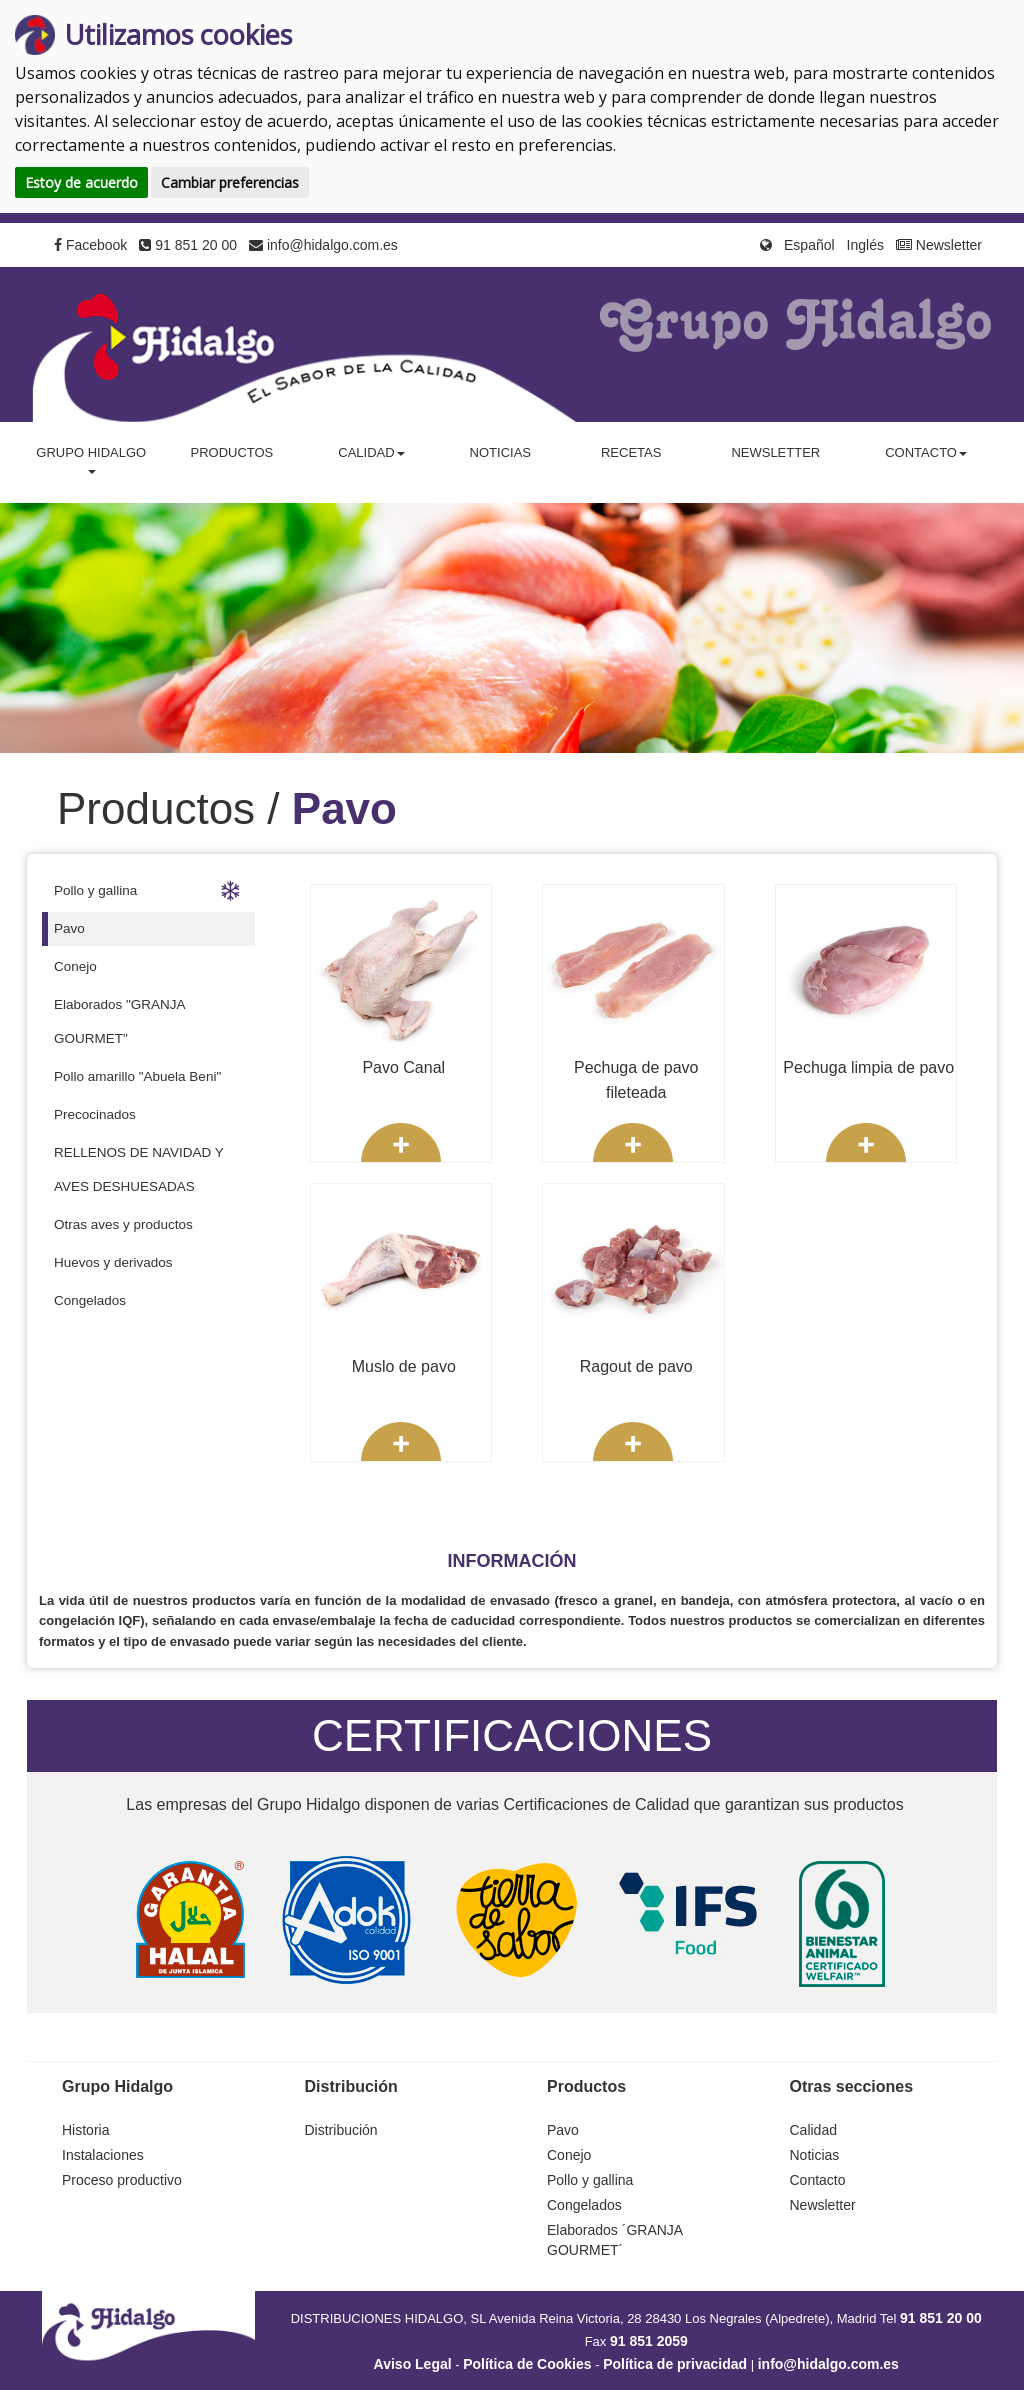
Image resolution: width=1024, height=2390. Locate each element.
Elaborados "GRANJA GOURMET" (120, 1021)
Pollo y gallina (147, 891)
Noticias (500, 452)
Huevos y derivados (113, 1262)
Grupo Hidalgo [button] (91, 459)
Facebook (90, 245)
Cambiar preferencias (230, 182)
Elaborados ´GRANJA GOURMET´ (614, 2240)
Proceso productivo (122, 2180)
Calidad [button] (371, 452)
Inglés (865, 245)
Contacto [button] (926, 452)
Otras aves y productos (123, 1224)
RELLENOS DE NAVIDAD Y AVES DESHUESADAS (139, 1169)
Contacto (818, 2180)
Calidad (813, 2130)
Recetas (631, 452)
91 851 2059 (649, 2341)
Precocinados (95, 1114)
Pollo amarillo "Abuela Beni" (137, 1076)
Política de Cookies (527, 2364)
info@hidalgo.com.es (323, 245)
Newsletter (939, 245)
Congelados (90, 1300)
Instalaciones (103, 2155)
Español (809, 245)
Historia (85, 2130)
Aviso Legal (413, 2364)
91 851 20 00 (188, 245)
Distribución (341, 2130)
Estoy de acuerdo (81, 182)
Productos (231, 452)
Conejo (75, 966)
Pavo (69, 928)
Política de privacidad (675, 2364)
